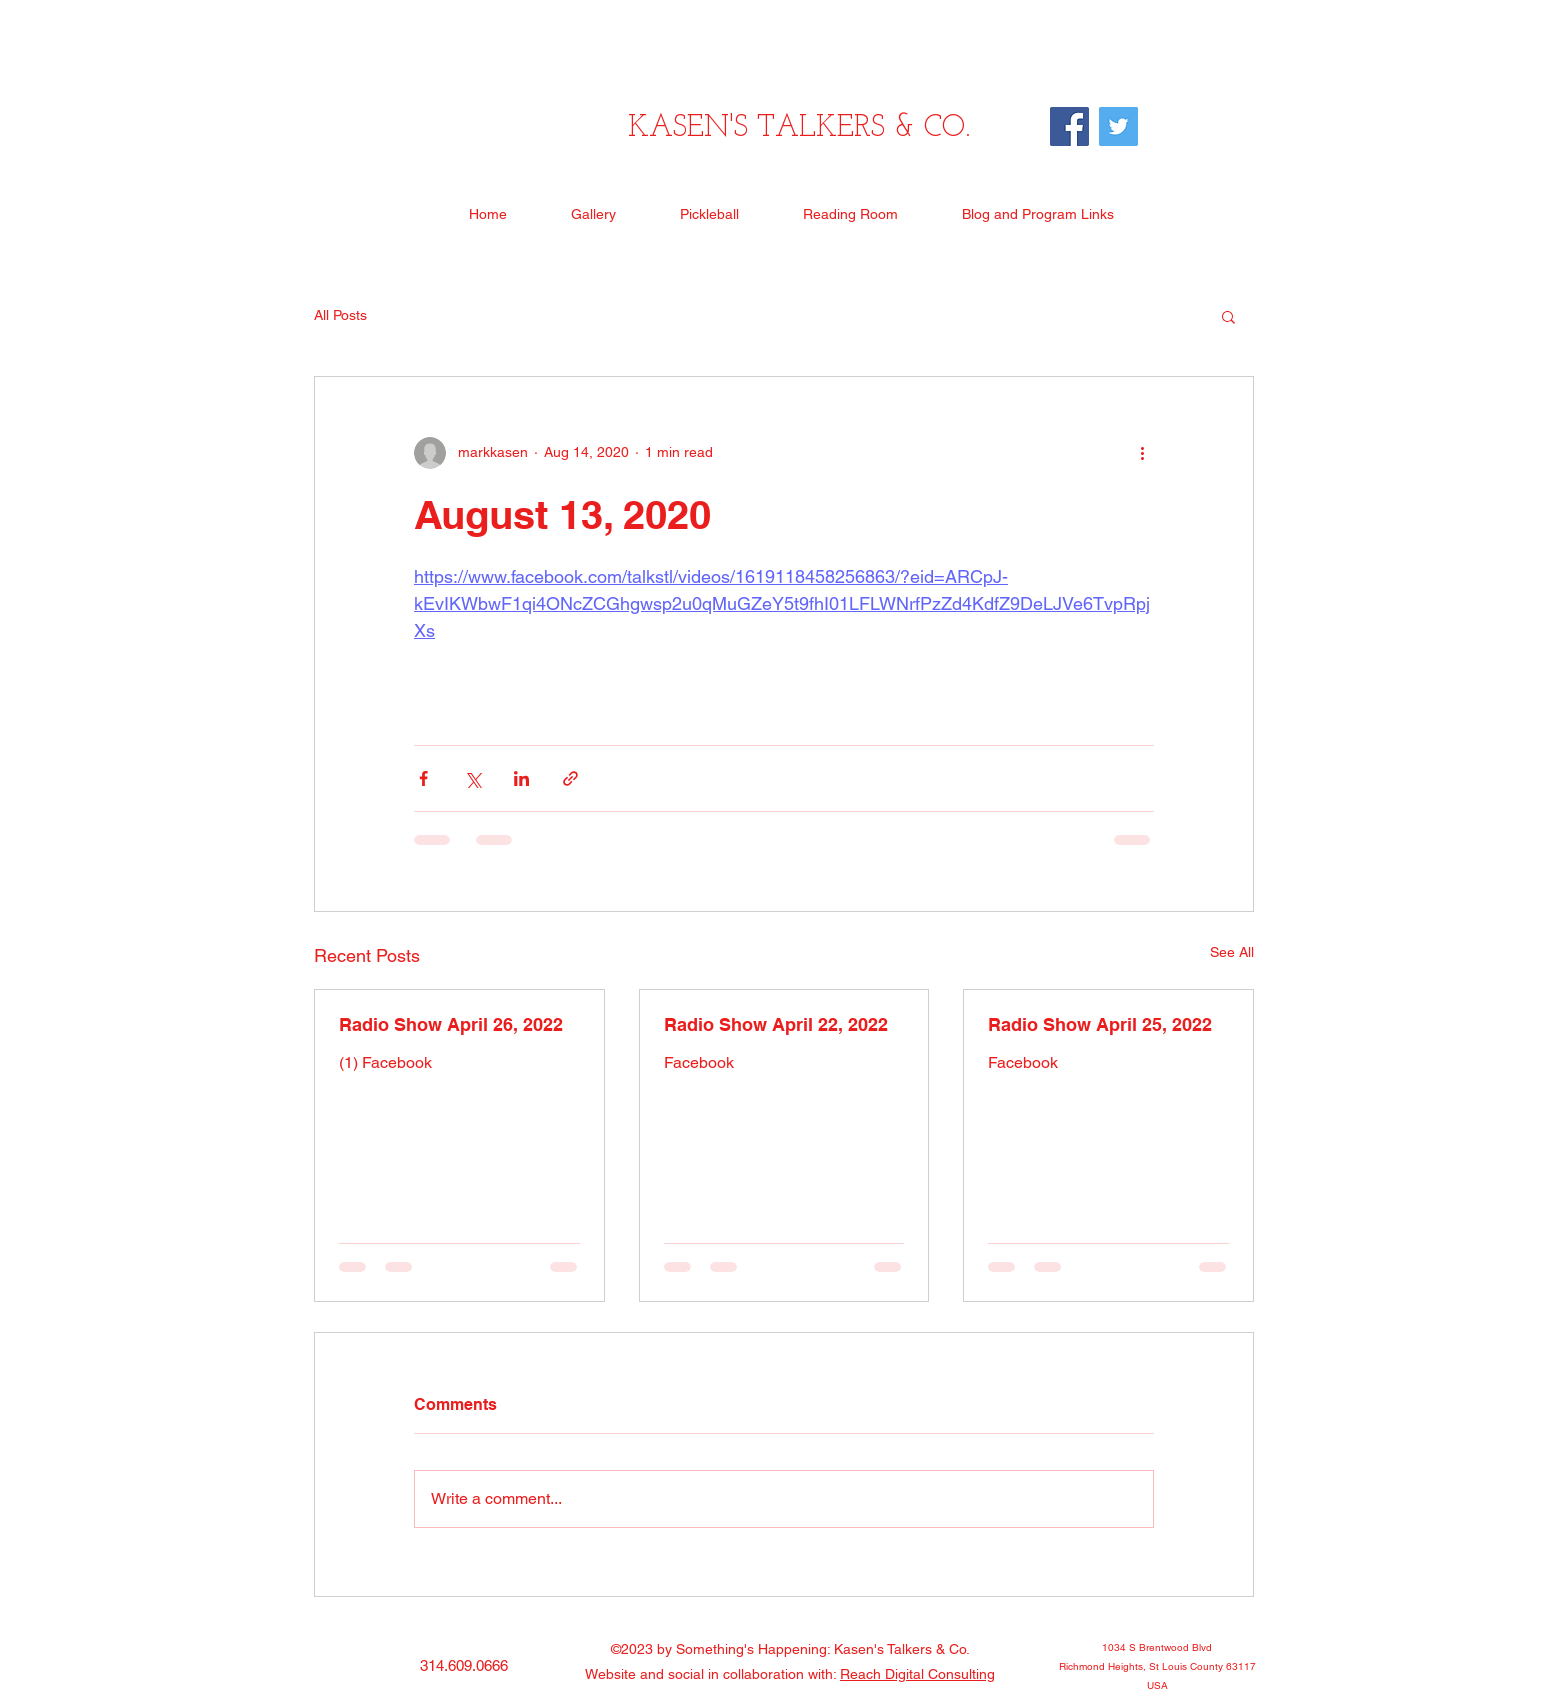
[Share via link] (570, 778)
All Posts (340, 315)
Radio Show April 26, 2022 (451, 1024)
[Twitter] (1118, 126)
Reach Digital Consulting (917, 1674)
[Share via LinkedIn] (521, 778)
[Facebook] (1069, 126)
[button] (1228, 316)
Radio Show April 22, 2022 (776, 1024)
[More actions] (1142, 453)
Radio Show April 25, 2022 (1100, 1024)
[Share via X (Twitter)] (472, 778)
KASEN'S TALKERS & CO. (799, 128)
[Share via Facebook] (423, 778)
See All (1232, 952)
